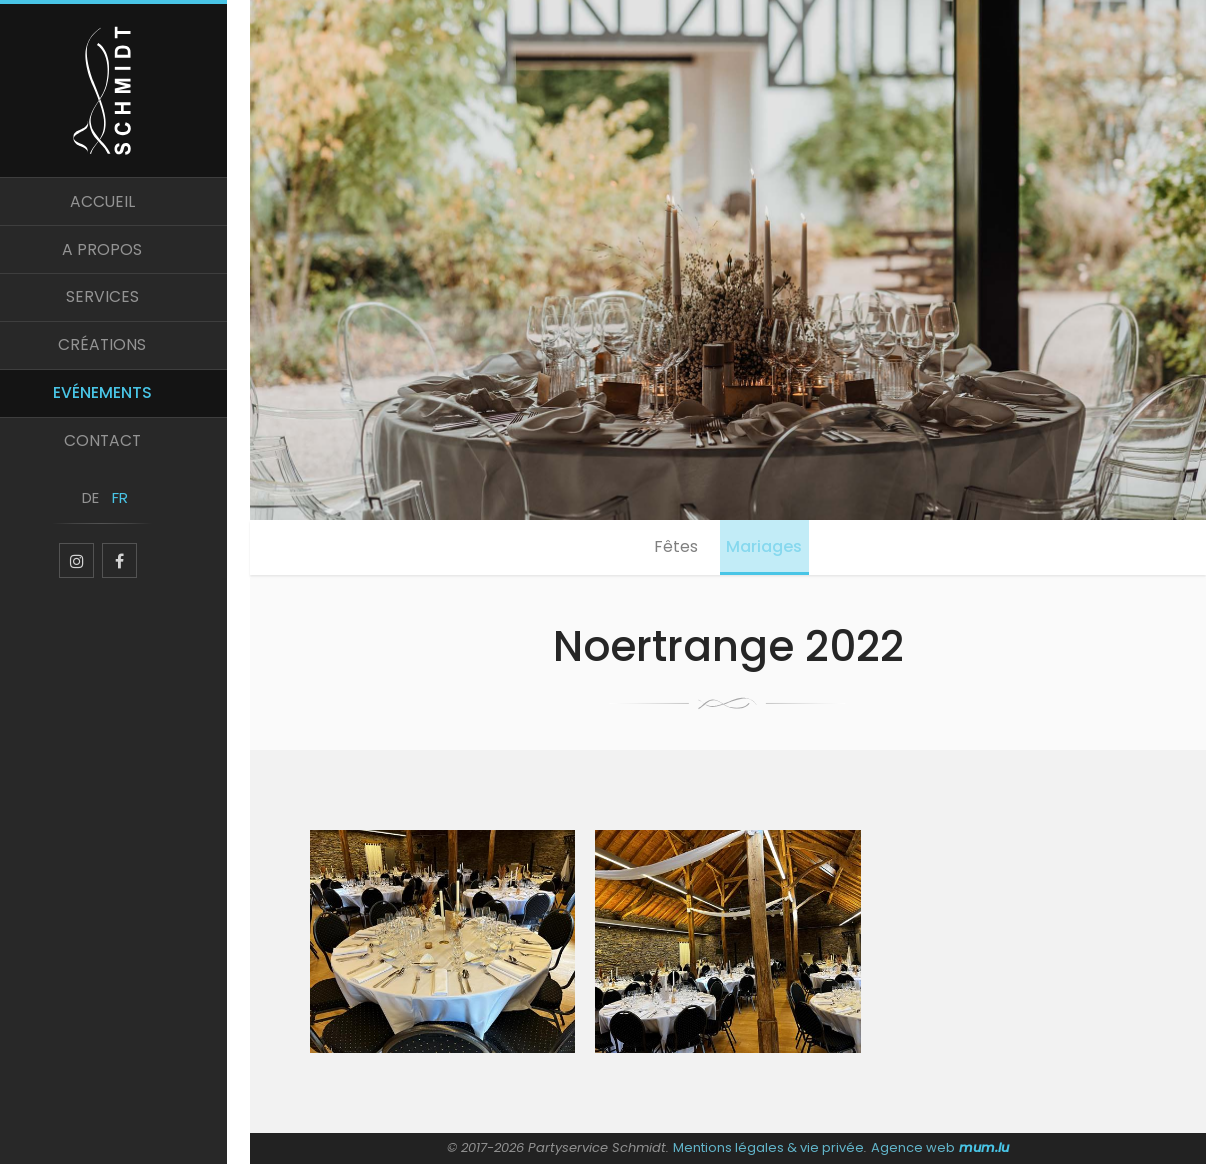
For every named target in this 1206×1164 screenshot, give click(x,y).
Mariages (768, 548)
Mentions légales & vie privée (769, 1147)
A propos (125, 258)
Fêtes (673, 548)
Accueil (125, 208)
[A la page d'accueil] (125, 92)
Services (125, 308)
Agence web (912, 1147)
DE (110, 517)
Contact (125, 457)
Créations (125, 357)
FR (140, 517)
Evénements (125, 407)
